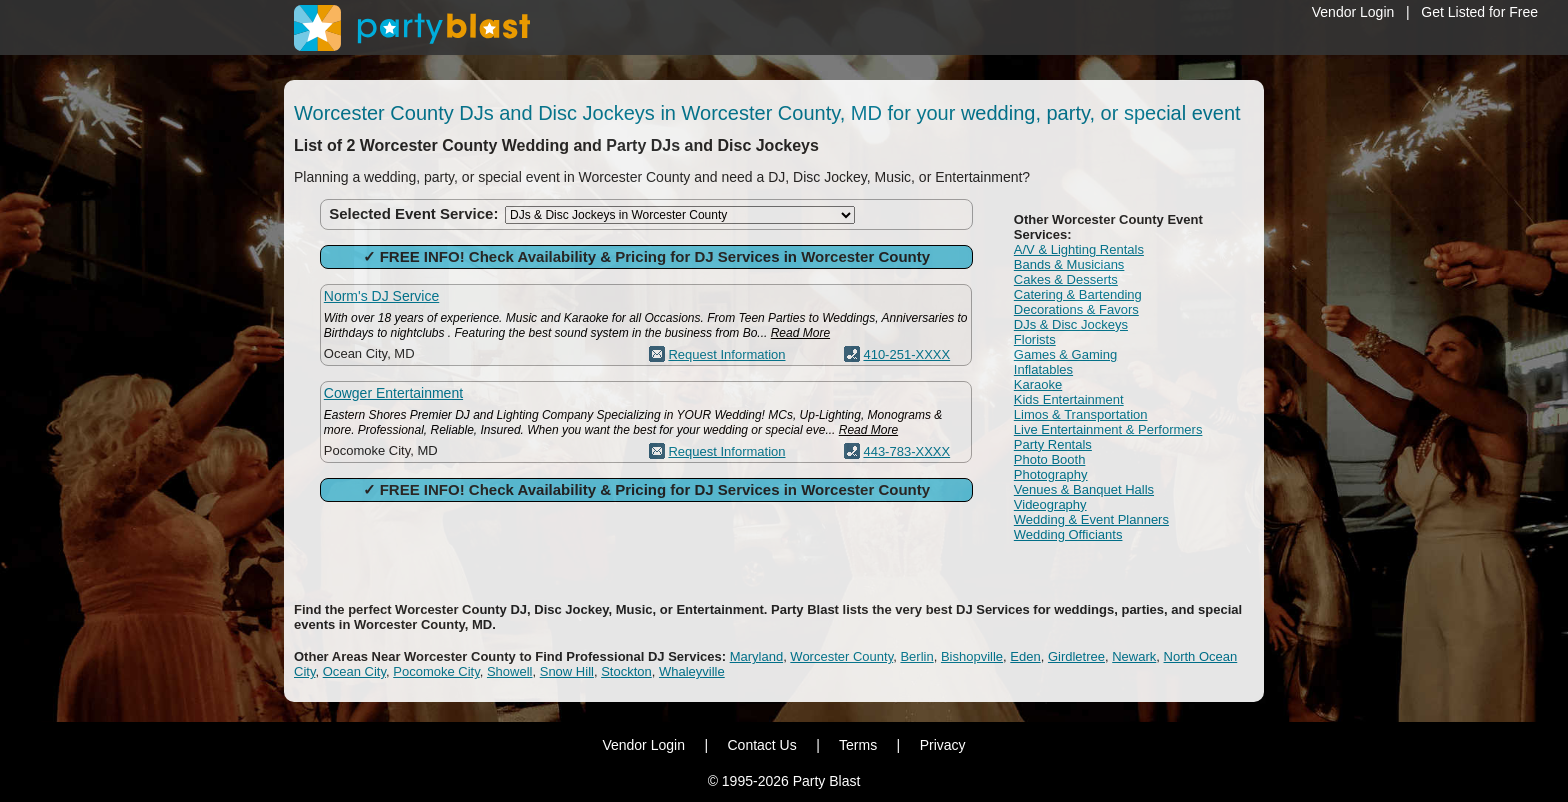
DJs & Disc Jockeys (1071, 324)
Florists (1035, 339)
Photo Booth (1050, 459)
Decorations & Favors (1076, 309)
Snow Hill (567, 671)
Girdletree (1076, 656)
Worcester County (841, 656)
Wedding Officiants (1068, 534)
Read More (800, 333)
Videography (1050, 504)
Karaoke (1038, 384)
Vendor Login (1353, 12)
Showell (510, 671)
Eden (1025, 656)
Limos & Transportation (1081, 414)
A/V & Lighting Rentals (1079, 249)
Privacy (943, 745)
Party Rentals (1053, 444)
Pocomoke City (436, 671)
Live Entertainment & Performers (1108, 429)
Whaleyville (692, 671)
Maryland (756, 656)
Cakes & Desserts (1066, 279)
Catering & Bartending (1078, 294)
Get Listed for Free (1479, 12)
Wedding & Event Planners (1091, 519)
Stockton (626, 671)
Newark (1134, 656)
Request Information (726, 354)
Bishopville (972, 656)
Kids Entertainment (1069, 399)
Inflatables (1043, 369)
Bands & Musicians (1069, 264)
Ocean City (354, 671)
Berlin (916, 656)
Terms (858, 745)
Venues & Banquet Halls (1084, 489)
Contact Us (761, 745)
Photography (1051, 474)
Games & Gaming (1065, 354)
